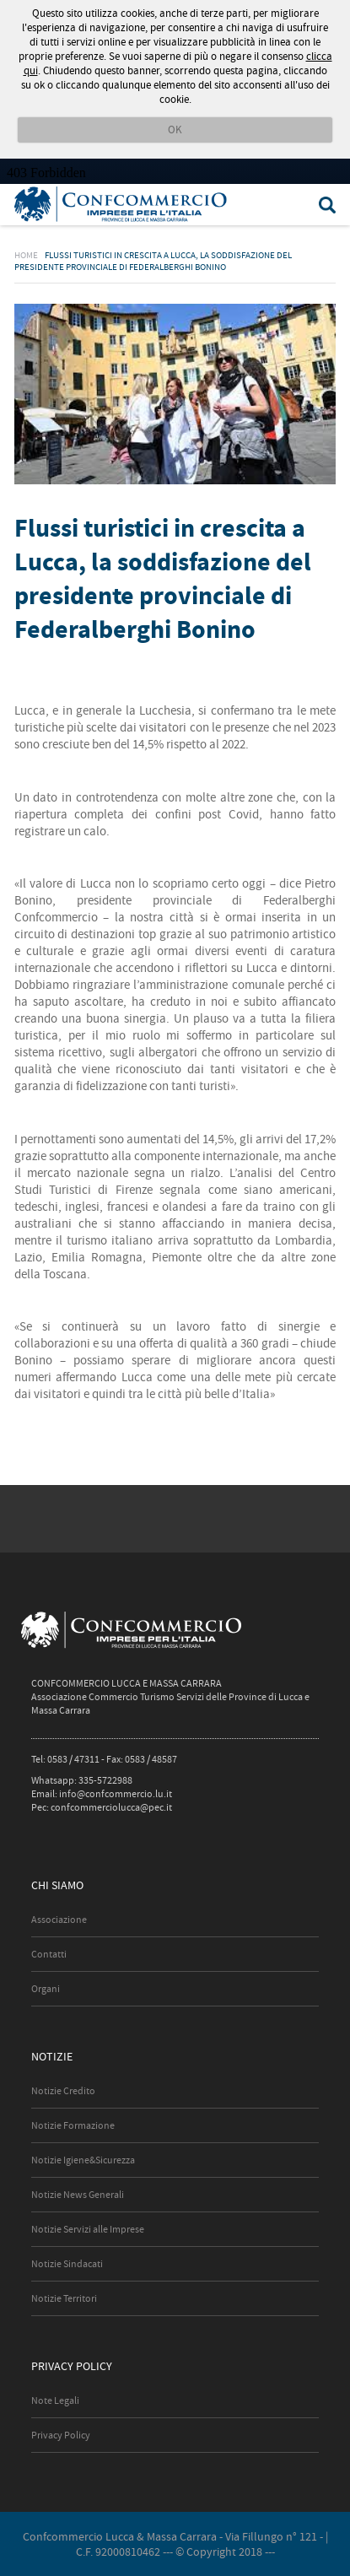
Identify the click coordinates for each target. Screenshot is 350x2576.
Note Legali (55, 2400)
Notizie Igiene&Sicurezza (83, 2160)
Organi (45, 1988)
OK (175, 129)
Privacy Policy (60, 2435)
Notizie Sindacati (67, 2264)
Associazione (59, 1919)
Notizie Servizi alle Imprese (87, 2229)
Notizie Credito (63, 2091)
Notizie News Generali (77, 2194)
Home (26, 255)
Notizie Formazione (73, 2125)
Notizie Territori (64, 2298)
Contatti (49, 1954)
